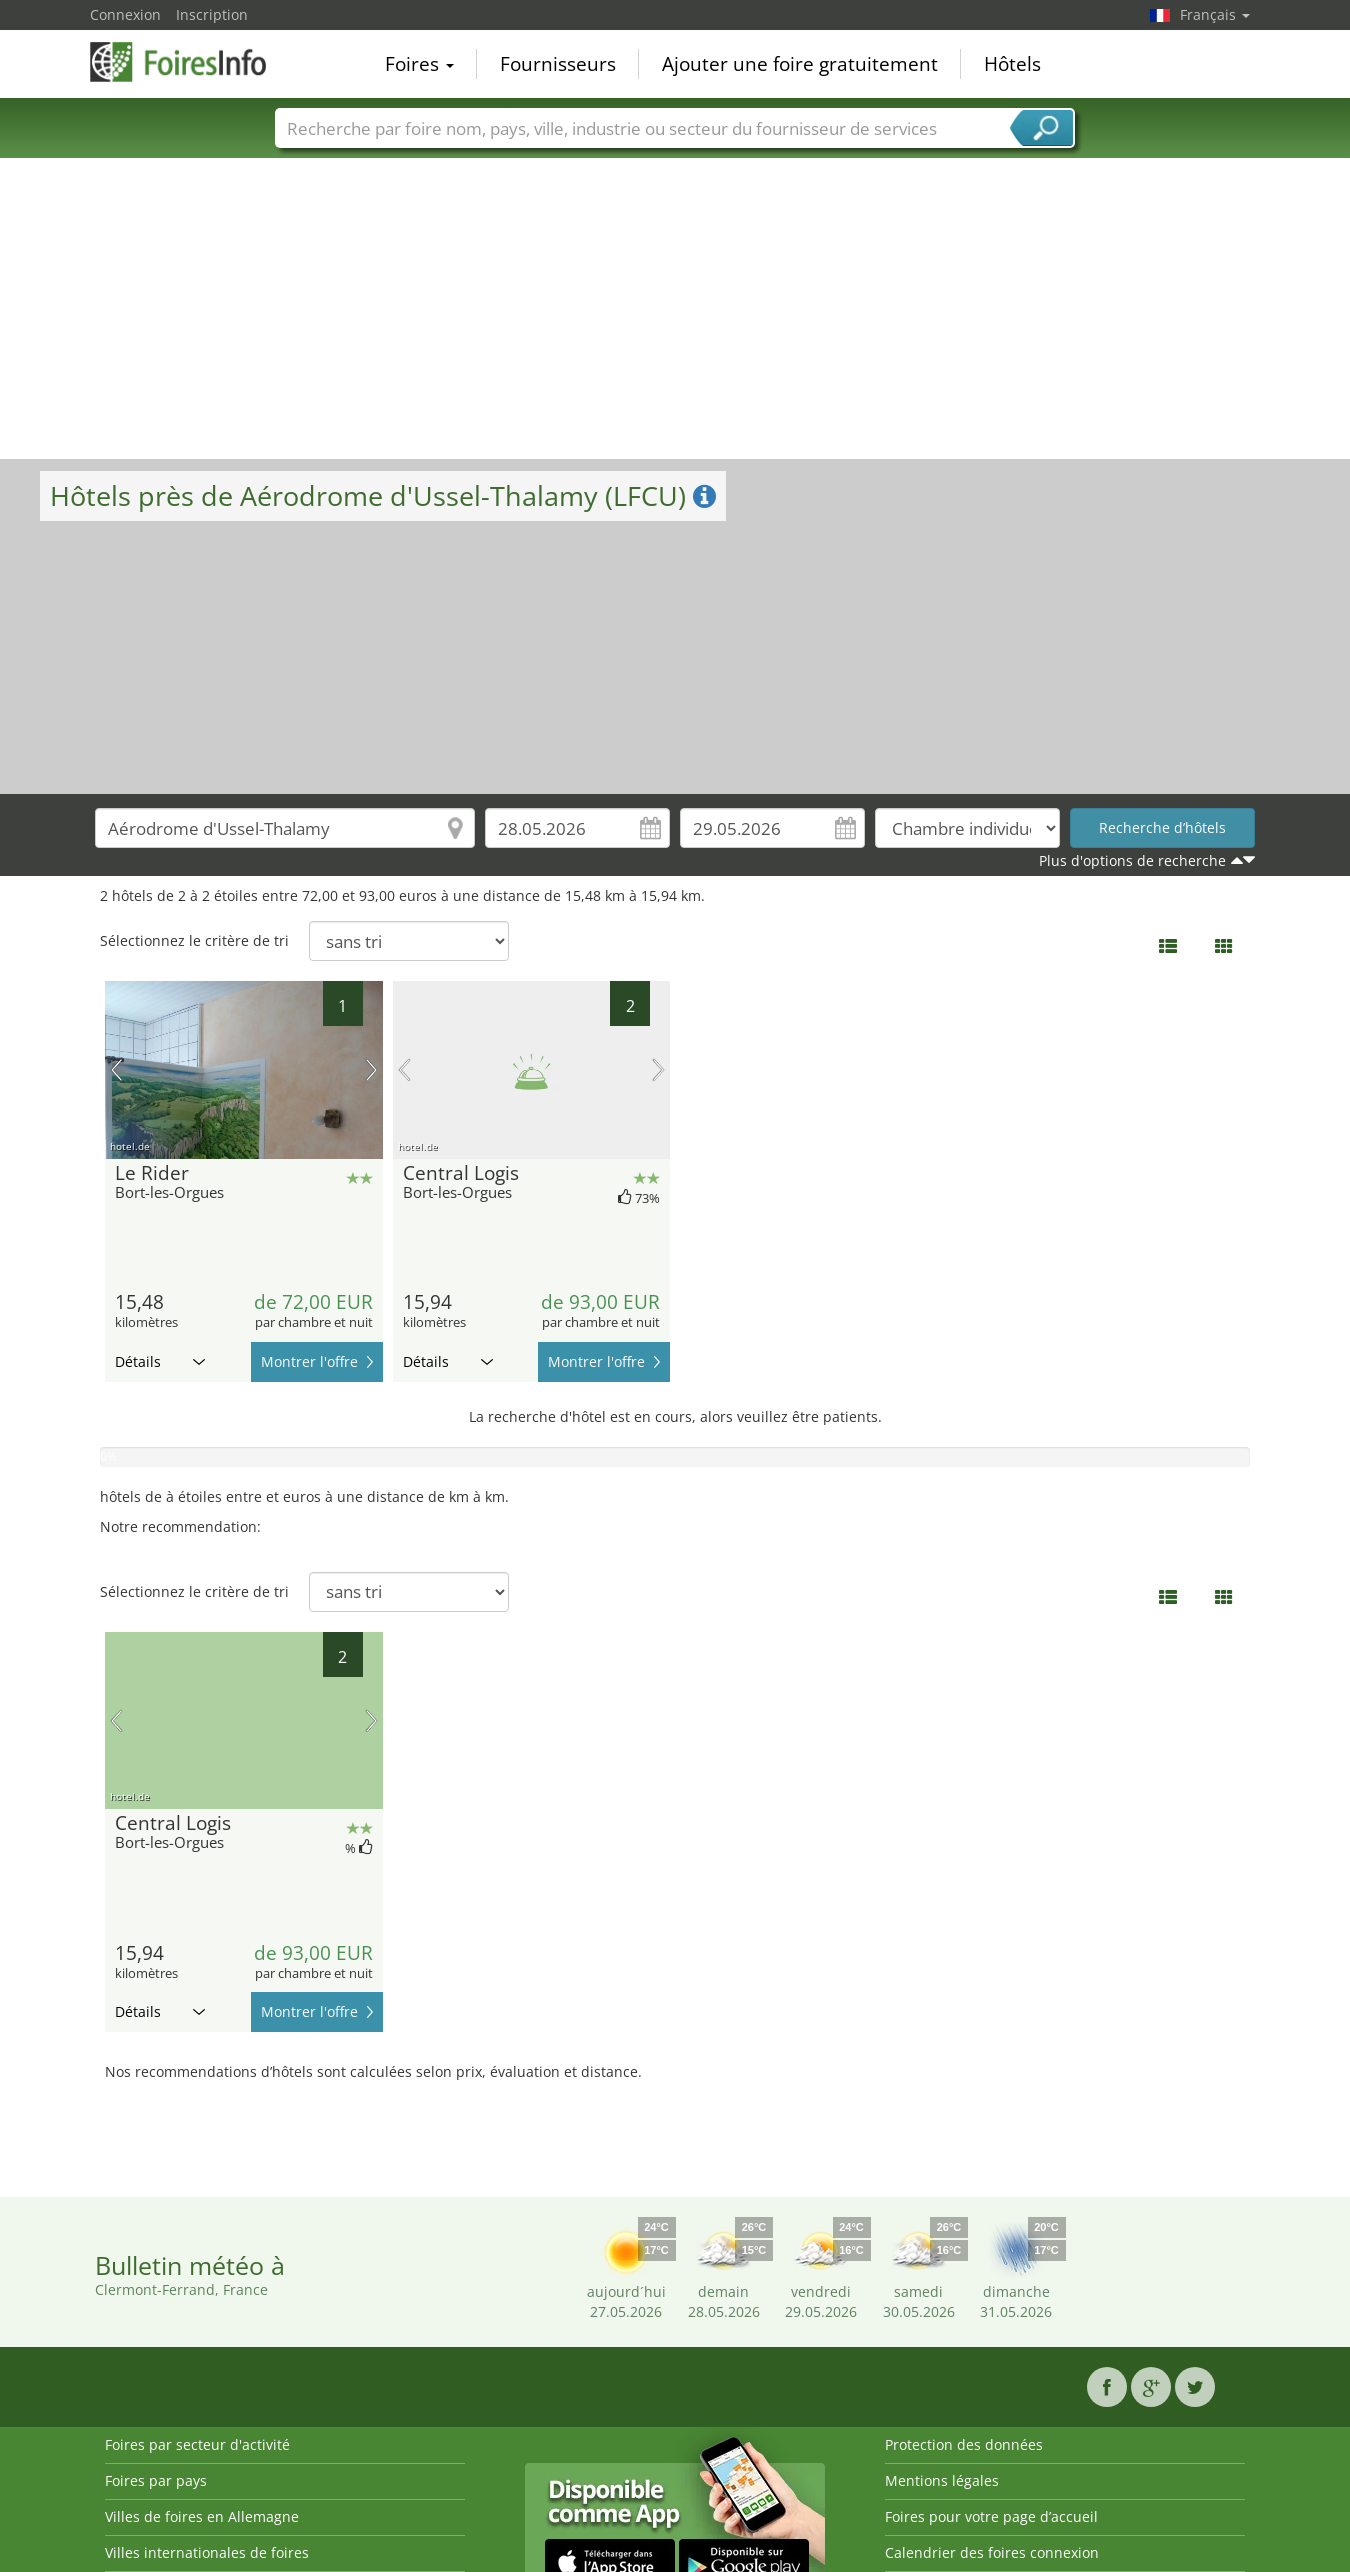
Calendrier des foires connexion (992, 2552)
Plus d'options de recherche (1132, 860)
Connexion (125, 14)
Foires (419, 64)
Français (1215, 14)
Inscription (212, 14)
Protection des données (964, 2444)
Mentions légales (942, 2480)
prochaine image (371, 1070)
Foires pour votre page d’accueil (991, 2516)
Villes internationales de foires (207, 2552)
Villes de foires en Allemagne (202, 2516)
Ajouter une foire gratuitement (800, 64)
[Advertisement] (675, 309)
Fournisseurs (558, 64)
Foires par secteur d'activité (197, 2444)
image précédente (116, 1070)
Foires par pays (156, 2480)
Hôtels (1012, 64)
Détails (160, 1361)
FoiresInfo (190, 62)
